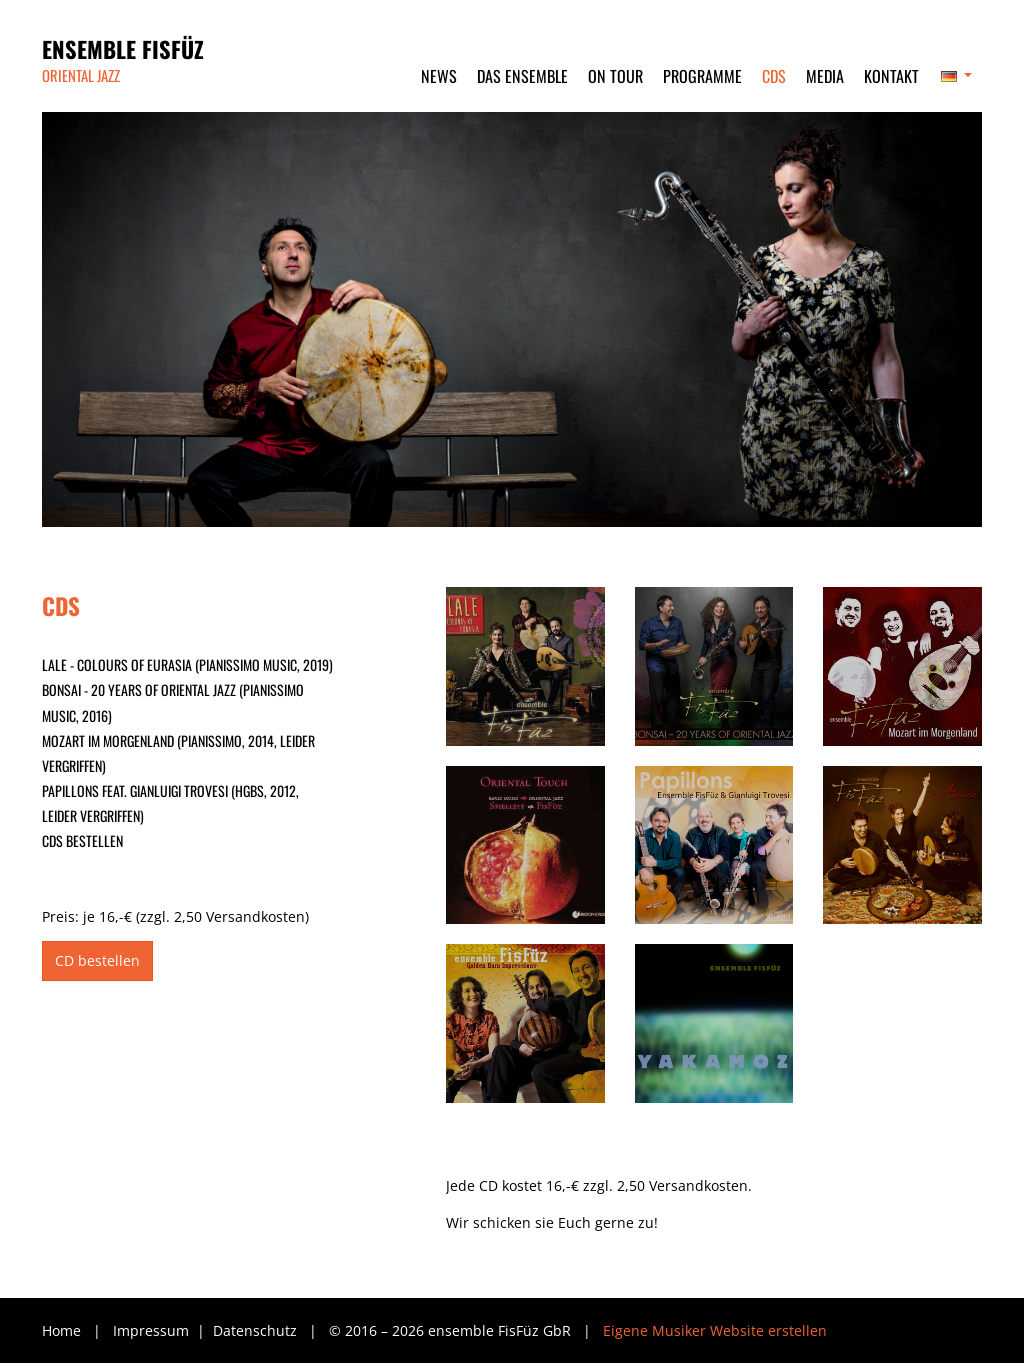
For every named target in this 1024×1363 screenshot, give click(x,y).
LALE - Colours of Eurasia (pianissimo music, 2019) (187, 664)
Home (61, 1330)
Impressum (153, 1330)
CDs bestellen (82, 840)
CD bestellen (97, 960)
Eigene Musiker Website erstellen (715, 1330)
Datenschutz (257, 1330)
